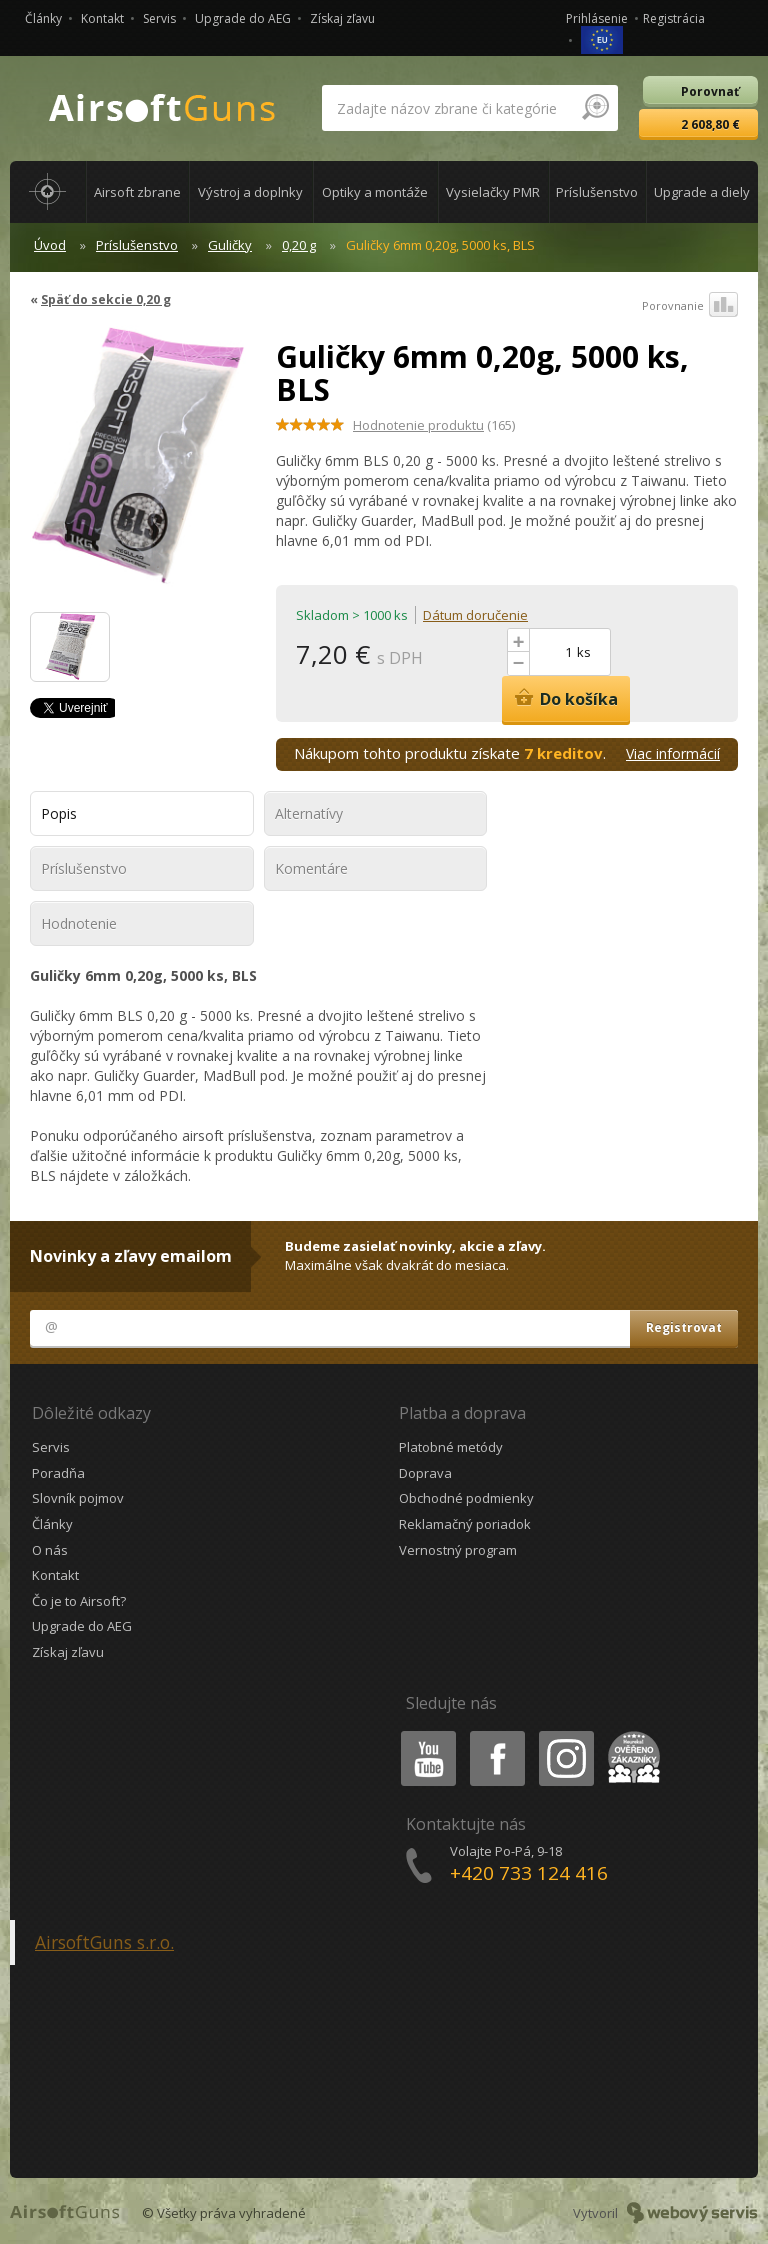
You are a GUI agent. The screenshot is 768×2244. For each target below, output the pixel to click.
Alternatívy (309, 813)
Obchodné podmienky (466, 1498)
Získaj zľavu (342, 18)
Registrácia (674, 18)
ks (584, 652)
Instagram (565, 1734)
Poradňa (58, 1473)
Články (43, 18)
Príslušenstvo (137, 245)
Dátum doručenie (475, 615)
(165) (434, 425)
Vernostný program (458, 1550)
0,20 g (299, 245)
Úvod (50, 245)
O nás (50, 1550)
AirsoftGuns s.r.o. (104, 1942)
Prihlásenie (597, 18)
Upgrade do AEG (243, 18)
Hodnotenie (79, 923)
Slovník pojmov (78, 1498)
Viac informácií (673, 753)
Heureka (630, 1734)
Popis (59, 813)
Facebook (495, 1734)
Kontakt (102, 18)
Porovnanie (690, 306)
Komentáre (311, 868)
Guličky (230, 245)
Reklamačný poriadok (465, 1524)
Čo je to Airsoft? (79, 1601)
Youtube (422, 1734)
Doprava (425, 1473)
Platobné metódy (451, 1447)
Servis (159, 18)
